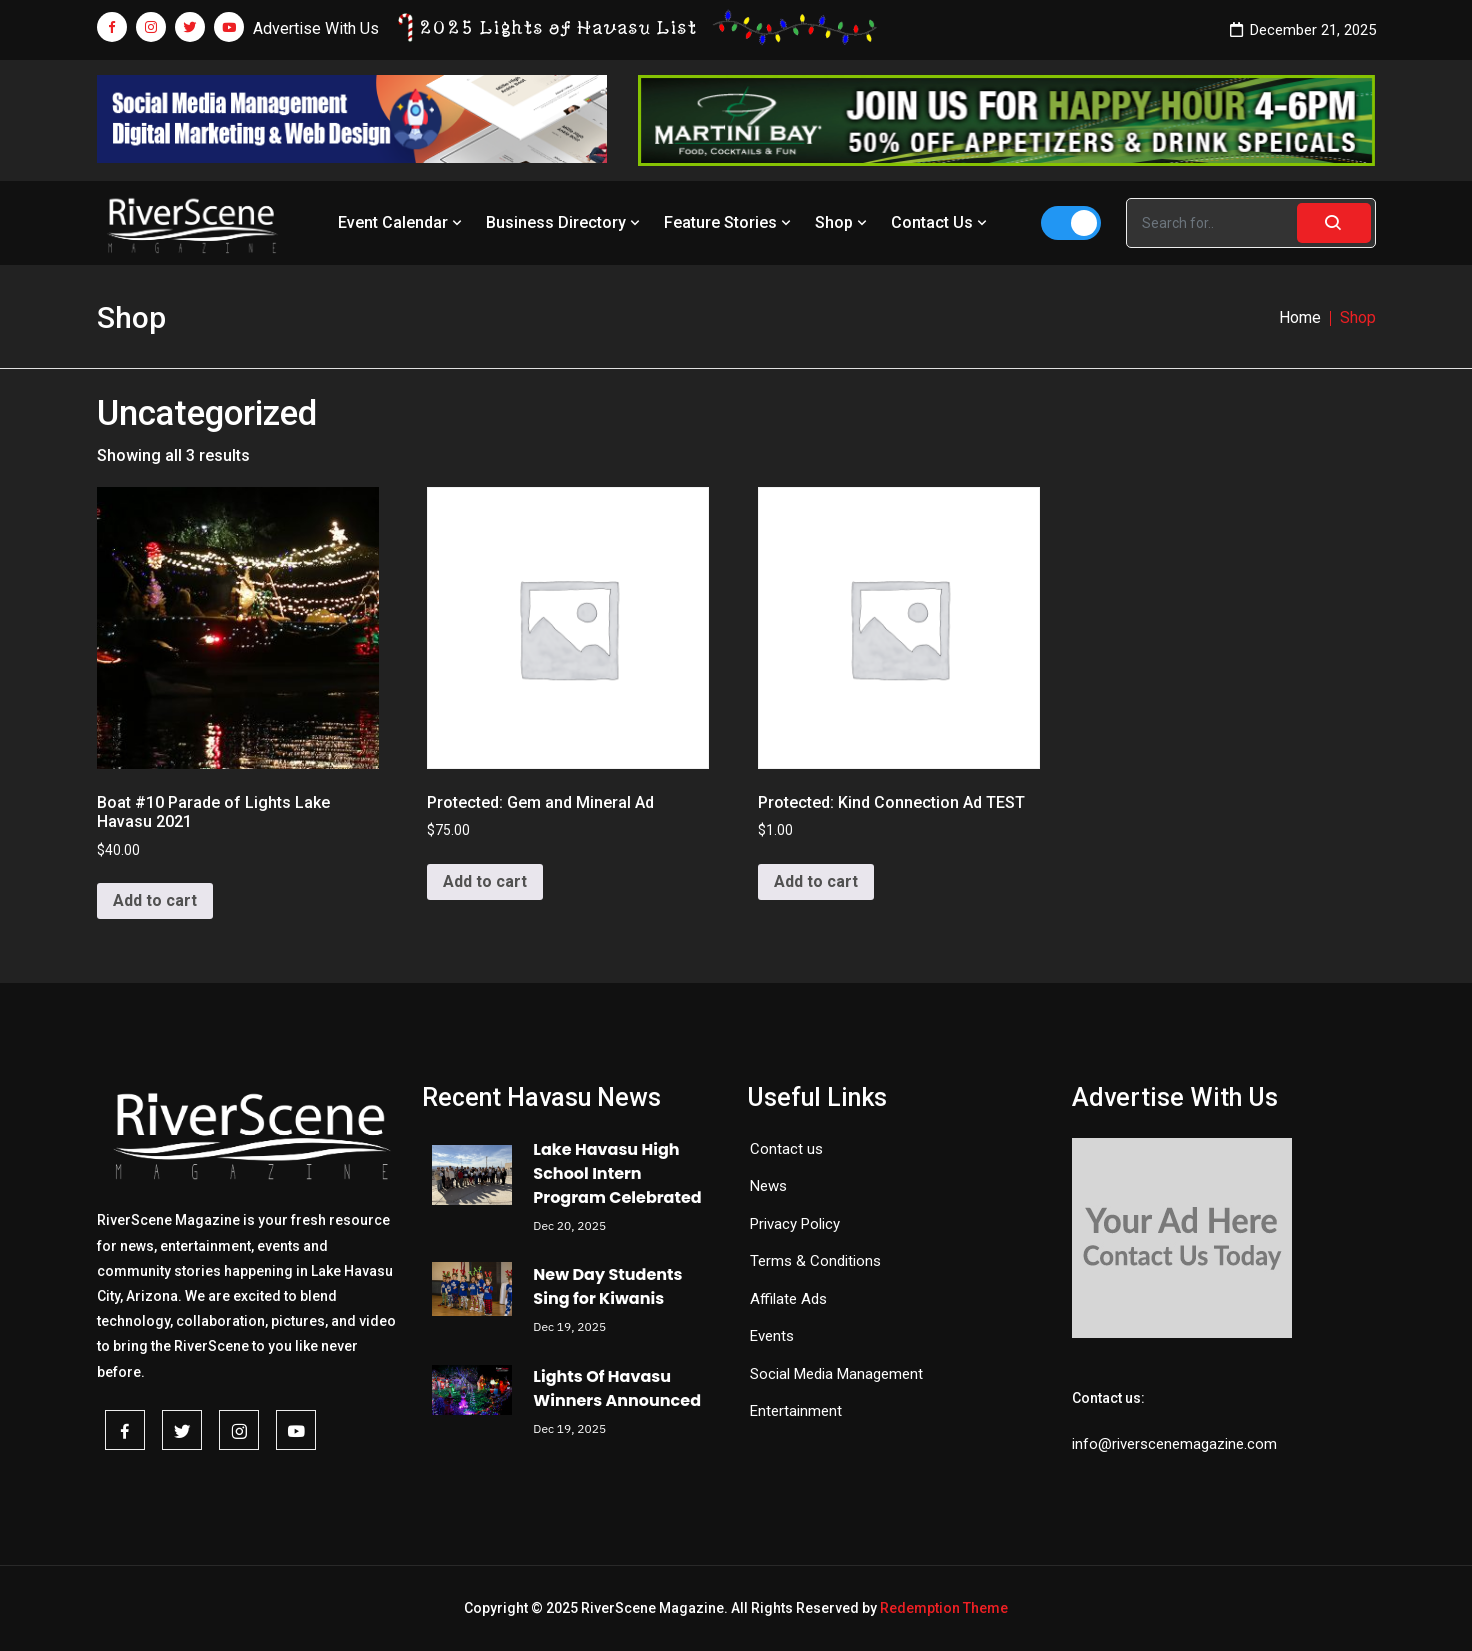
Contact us (786, 1149)
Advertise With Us (316, 28)
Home (1300, 317)
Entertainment (796, 1411)
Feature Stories (729, 222)
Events (772, 1336)
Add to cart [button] (155, 900)
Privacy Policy (795, 1224)
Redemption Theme (944, 1608)
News (768, 1186)
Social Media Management (836, 1374)
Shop (843, 222)
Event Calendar (402, 222)
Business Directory (565, 222)
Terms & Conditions (815, 1261)
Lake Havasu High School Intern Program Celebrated (617, 1173)
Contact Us (941, 222)
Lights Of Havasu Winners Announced (617, 1388)
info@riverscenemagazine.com (1174, 1444)
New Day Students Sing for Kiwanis (607, 1286)
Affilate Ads (788, 1299)
